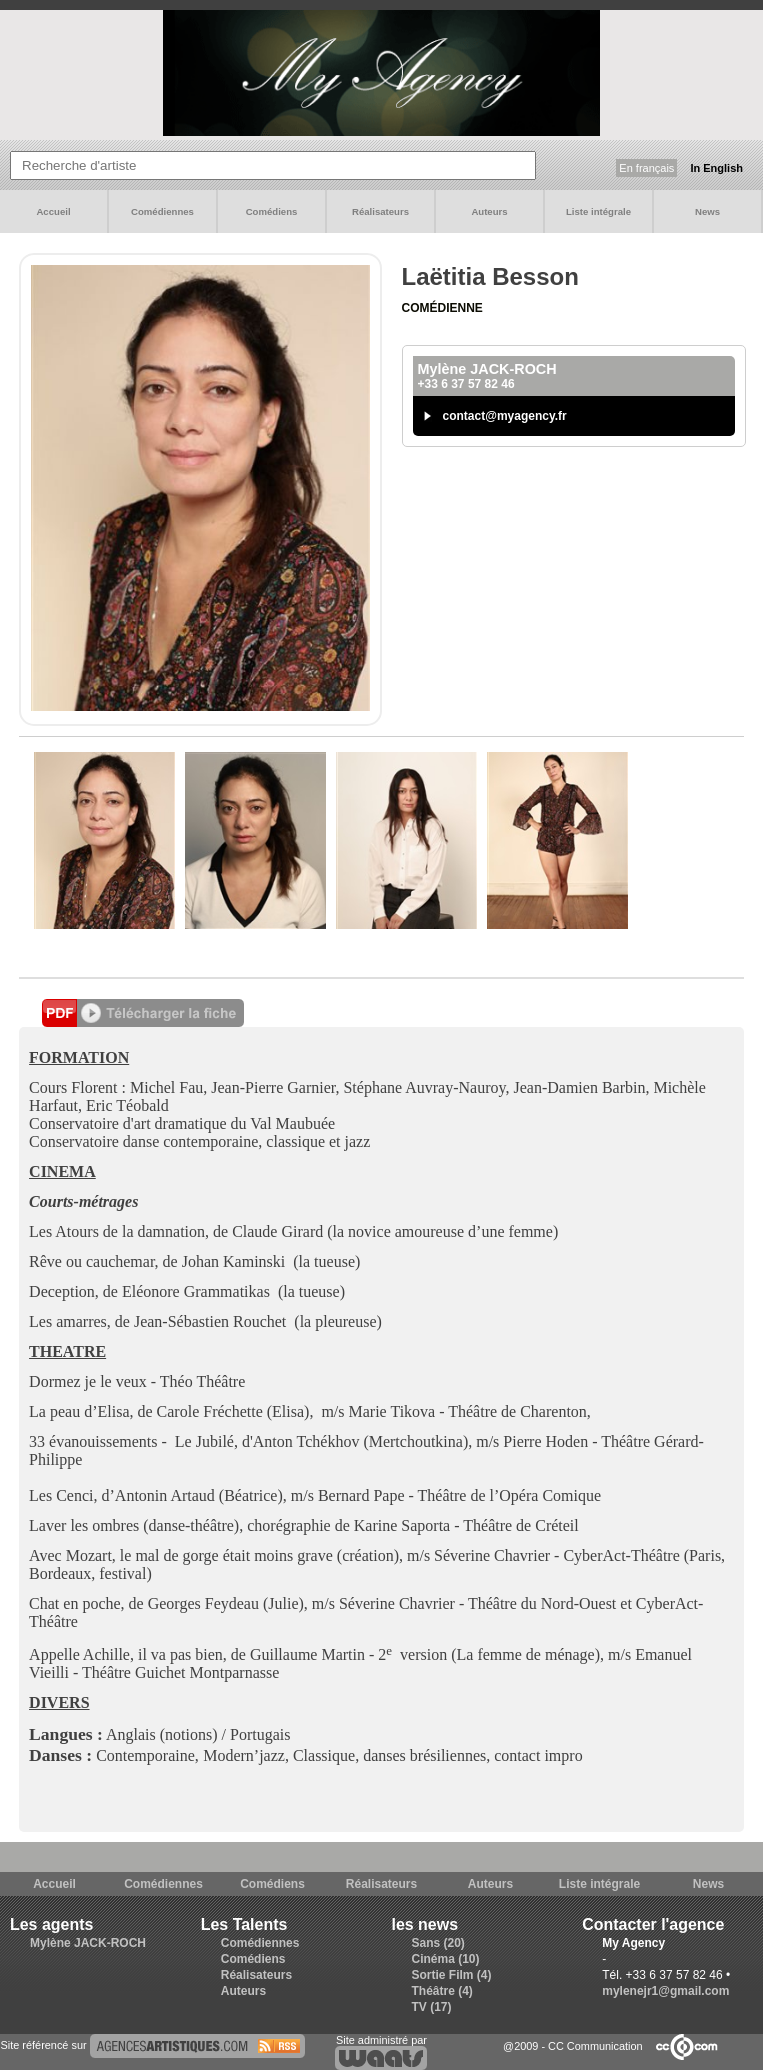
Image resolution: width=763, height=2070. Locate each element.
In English (716, 168)
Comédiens (272, 211)
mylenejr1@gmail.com (665, 1991)
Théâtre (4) (442, 1991)
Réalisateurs (380, 211)
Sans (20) (438, 1943)
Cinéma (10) (446, 1959)
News (707, 211)
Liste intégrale (598, 211)
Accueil (53, 211)
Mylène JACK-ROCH (88, 1943)
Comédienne (442, 308)
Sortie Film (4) (452, 1975)
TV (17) (432, 2007)
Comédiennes (162, 211)
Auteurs (489, 211)
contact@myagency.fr (505, 416)
